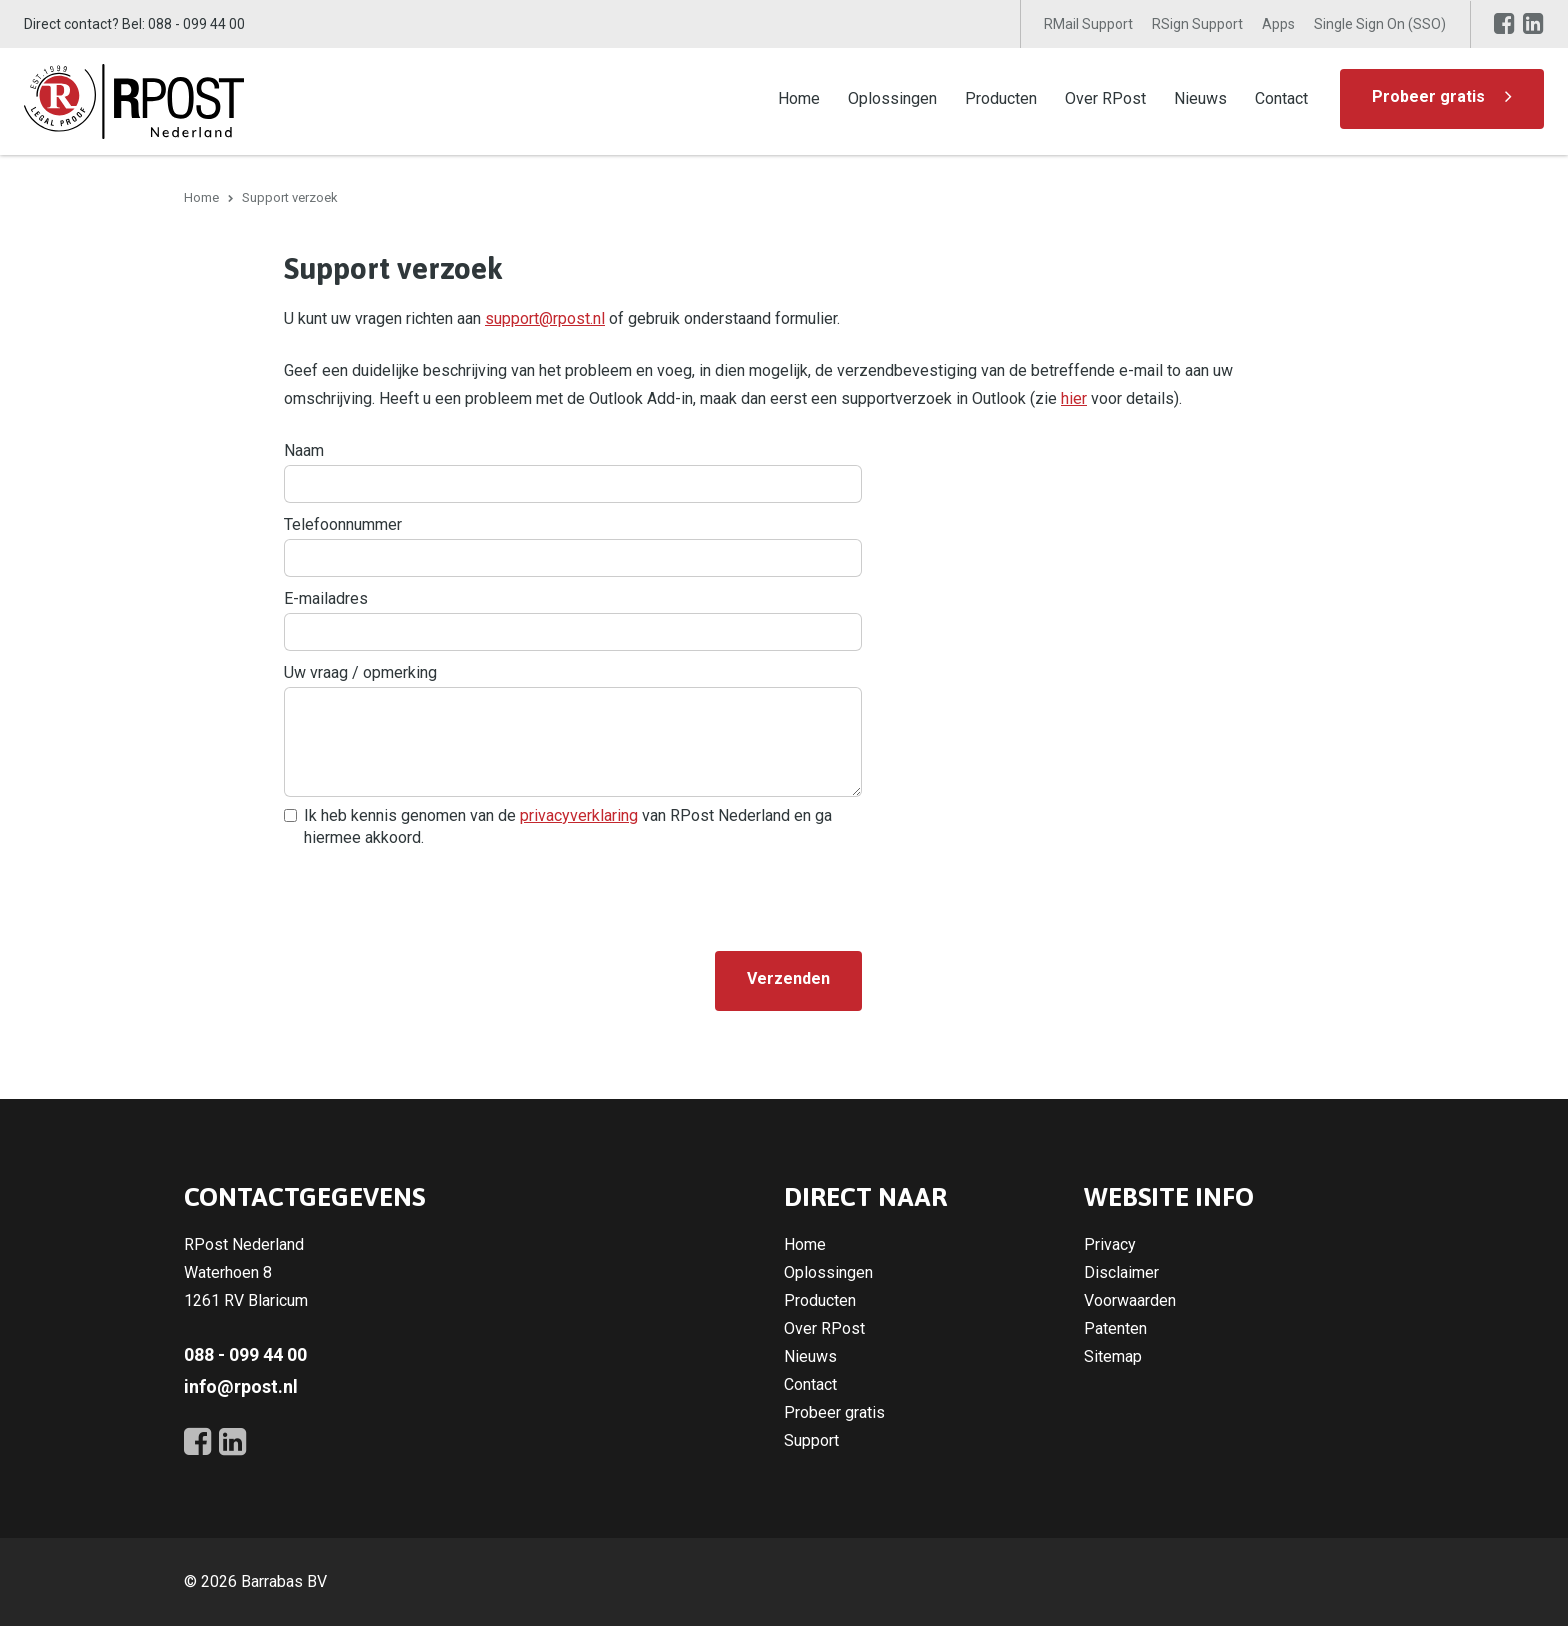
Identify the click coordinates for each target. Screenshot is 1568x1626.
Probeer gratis (1428, 96)
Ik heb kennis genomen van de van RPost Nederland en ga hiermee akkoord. (568, 826)
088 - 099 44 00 (196, 24)
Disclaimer (1121, 1272)
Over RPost (1105, 98)
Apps (1278, 24)
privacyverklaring (579, 815)
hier (1074, 398)
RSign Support (1197, 24)
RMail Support (1088, 24)
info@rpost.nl (241, 1386)
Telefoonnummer (343, 524)
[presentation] (436, 896)
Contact (1281, 98)
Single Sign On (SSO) (1380, 24)
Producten (1001, 98)
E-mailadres (326, 598)
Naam (304, 450)
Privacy (1110, 1244)
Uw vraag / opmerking (360, 672)
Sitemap (1113, 1356)
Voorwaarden (1130, 1300)
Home (799, 98)
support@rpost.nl (545, 318)
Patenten (1115, 1328)
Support (811, 1440)
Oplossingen (892, 98)
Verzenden (788, 978)
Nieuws (1200, 98)
